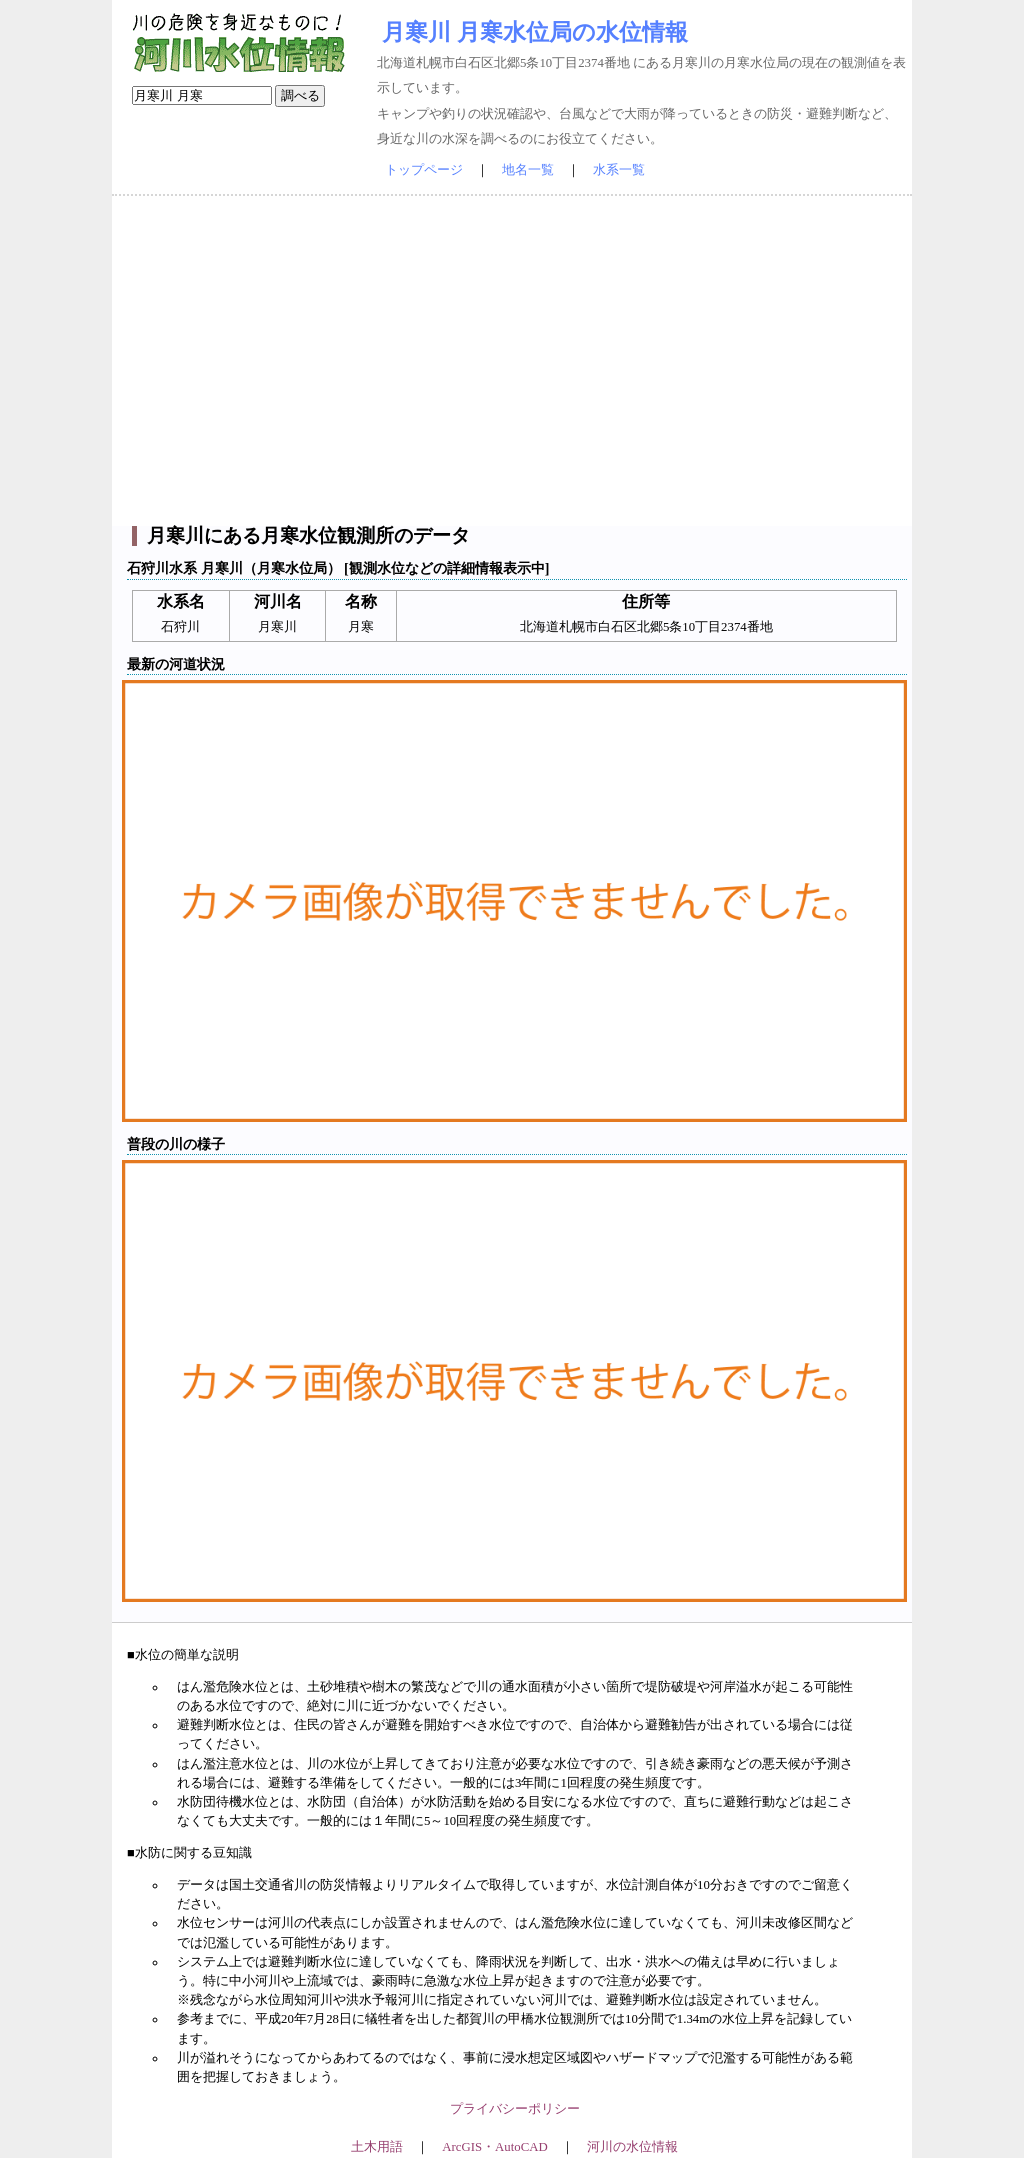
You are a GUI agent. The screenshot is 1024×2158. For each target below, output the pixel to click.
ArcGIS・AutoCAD (494, 2147)
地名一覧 (528, 170)
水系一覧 (619, 170)
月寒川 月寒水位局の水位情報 (535, 32)
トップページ (424, 170)
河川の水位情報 (632, 2147)
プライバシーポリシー (515, 2109)
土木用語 (377, 2147)
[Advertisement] (512, 361)
